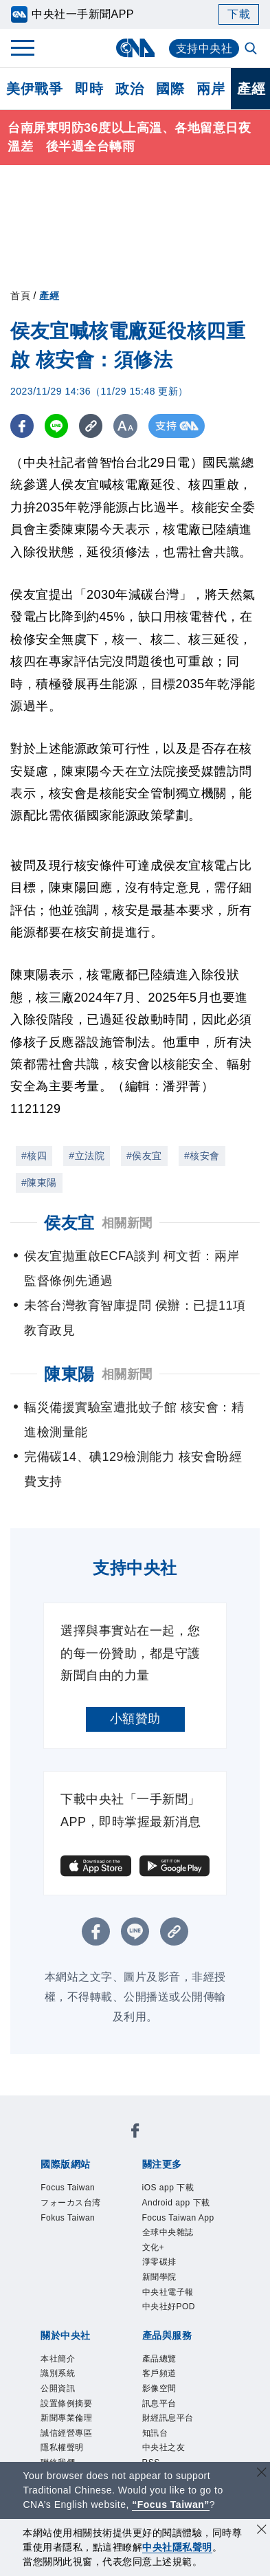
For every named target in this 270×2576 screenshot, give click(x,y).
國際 (170, 88)
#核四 (34, 1155)
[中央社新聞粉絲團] (135, 2133)
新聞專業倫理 (68, 2428)
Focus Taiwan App (181, 2219)
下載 (238, 14)
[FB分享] (22, 426)
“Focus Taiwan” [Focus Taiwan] (171, 2504)
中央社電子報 (170, 2297)
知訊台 (156, 2444)
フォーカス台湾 (73, 2204)
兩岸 (210, 88)
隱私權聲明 (64, 2459)
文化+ (154, 2250)
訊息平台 (160, 2413)
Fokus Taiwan (70, 2219)
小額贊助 (135, 1719)
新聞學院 (160, 2282)
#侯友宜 (144, 1155)
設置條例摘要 (68, 2413)
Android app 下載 (178, 2204)
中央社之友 (165, 2459)
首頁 (20, 295)
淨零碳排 (160, 2266)
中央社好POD (171, 2313)
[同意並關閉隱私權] (262, 2531)
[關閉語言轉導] (262, 2474)
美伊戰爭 (34, 88)
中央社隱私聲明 (177, 2547)
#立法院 (86, 1155)
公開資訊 (59, 2397)
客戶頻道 (160, 2382)
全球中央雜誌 (170, 2235)
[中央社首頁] (135, 48)
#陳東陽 (39, 1182)
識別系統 (59, 2382)
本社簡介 (59, 2366)
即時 (89, 88)
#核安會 (202, 1155)
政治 (129, 88)
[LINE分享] (57, 426)
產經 (49, 295)
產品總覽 (160, 2366)
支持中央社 (204, 48)
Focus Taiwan (70, 2188)
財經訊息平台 (170, 2428)
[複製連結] (92, 426)
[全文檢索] (252, 49)
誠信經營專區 (68, 2444)
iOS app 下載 (170, 2188)
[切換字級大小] (127, 426)
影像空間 (160, 2397)
